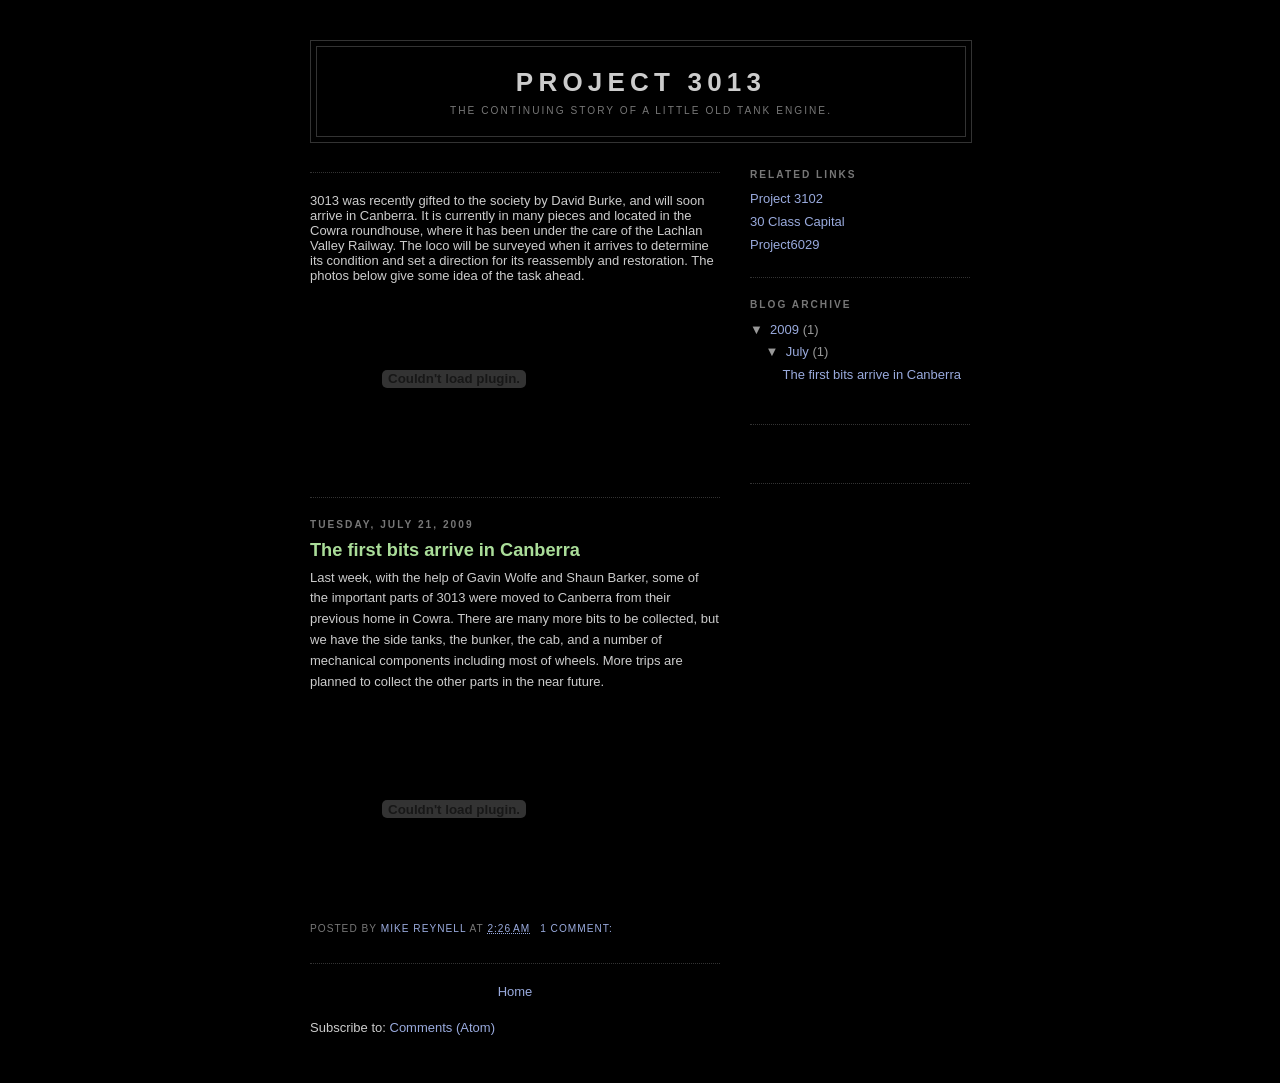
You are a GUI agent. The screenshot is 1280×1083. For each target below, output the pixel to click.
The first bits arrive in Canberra (445, 550)
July (799, 351)
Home (515, 991)
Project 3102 (786, 198)
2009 (786, 329)
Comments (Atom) (442, 1027)
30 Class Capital (797, 221)
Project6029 (784, 244)
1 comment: (578, 928)
